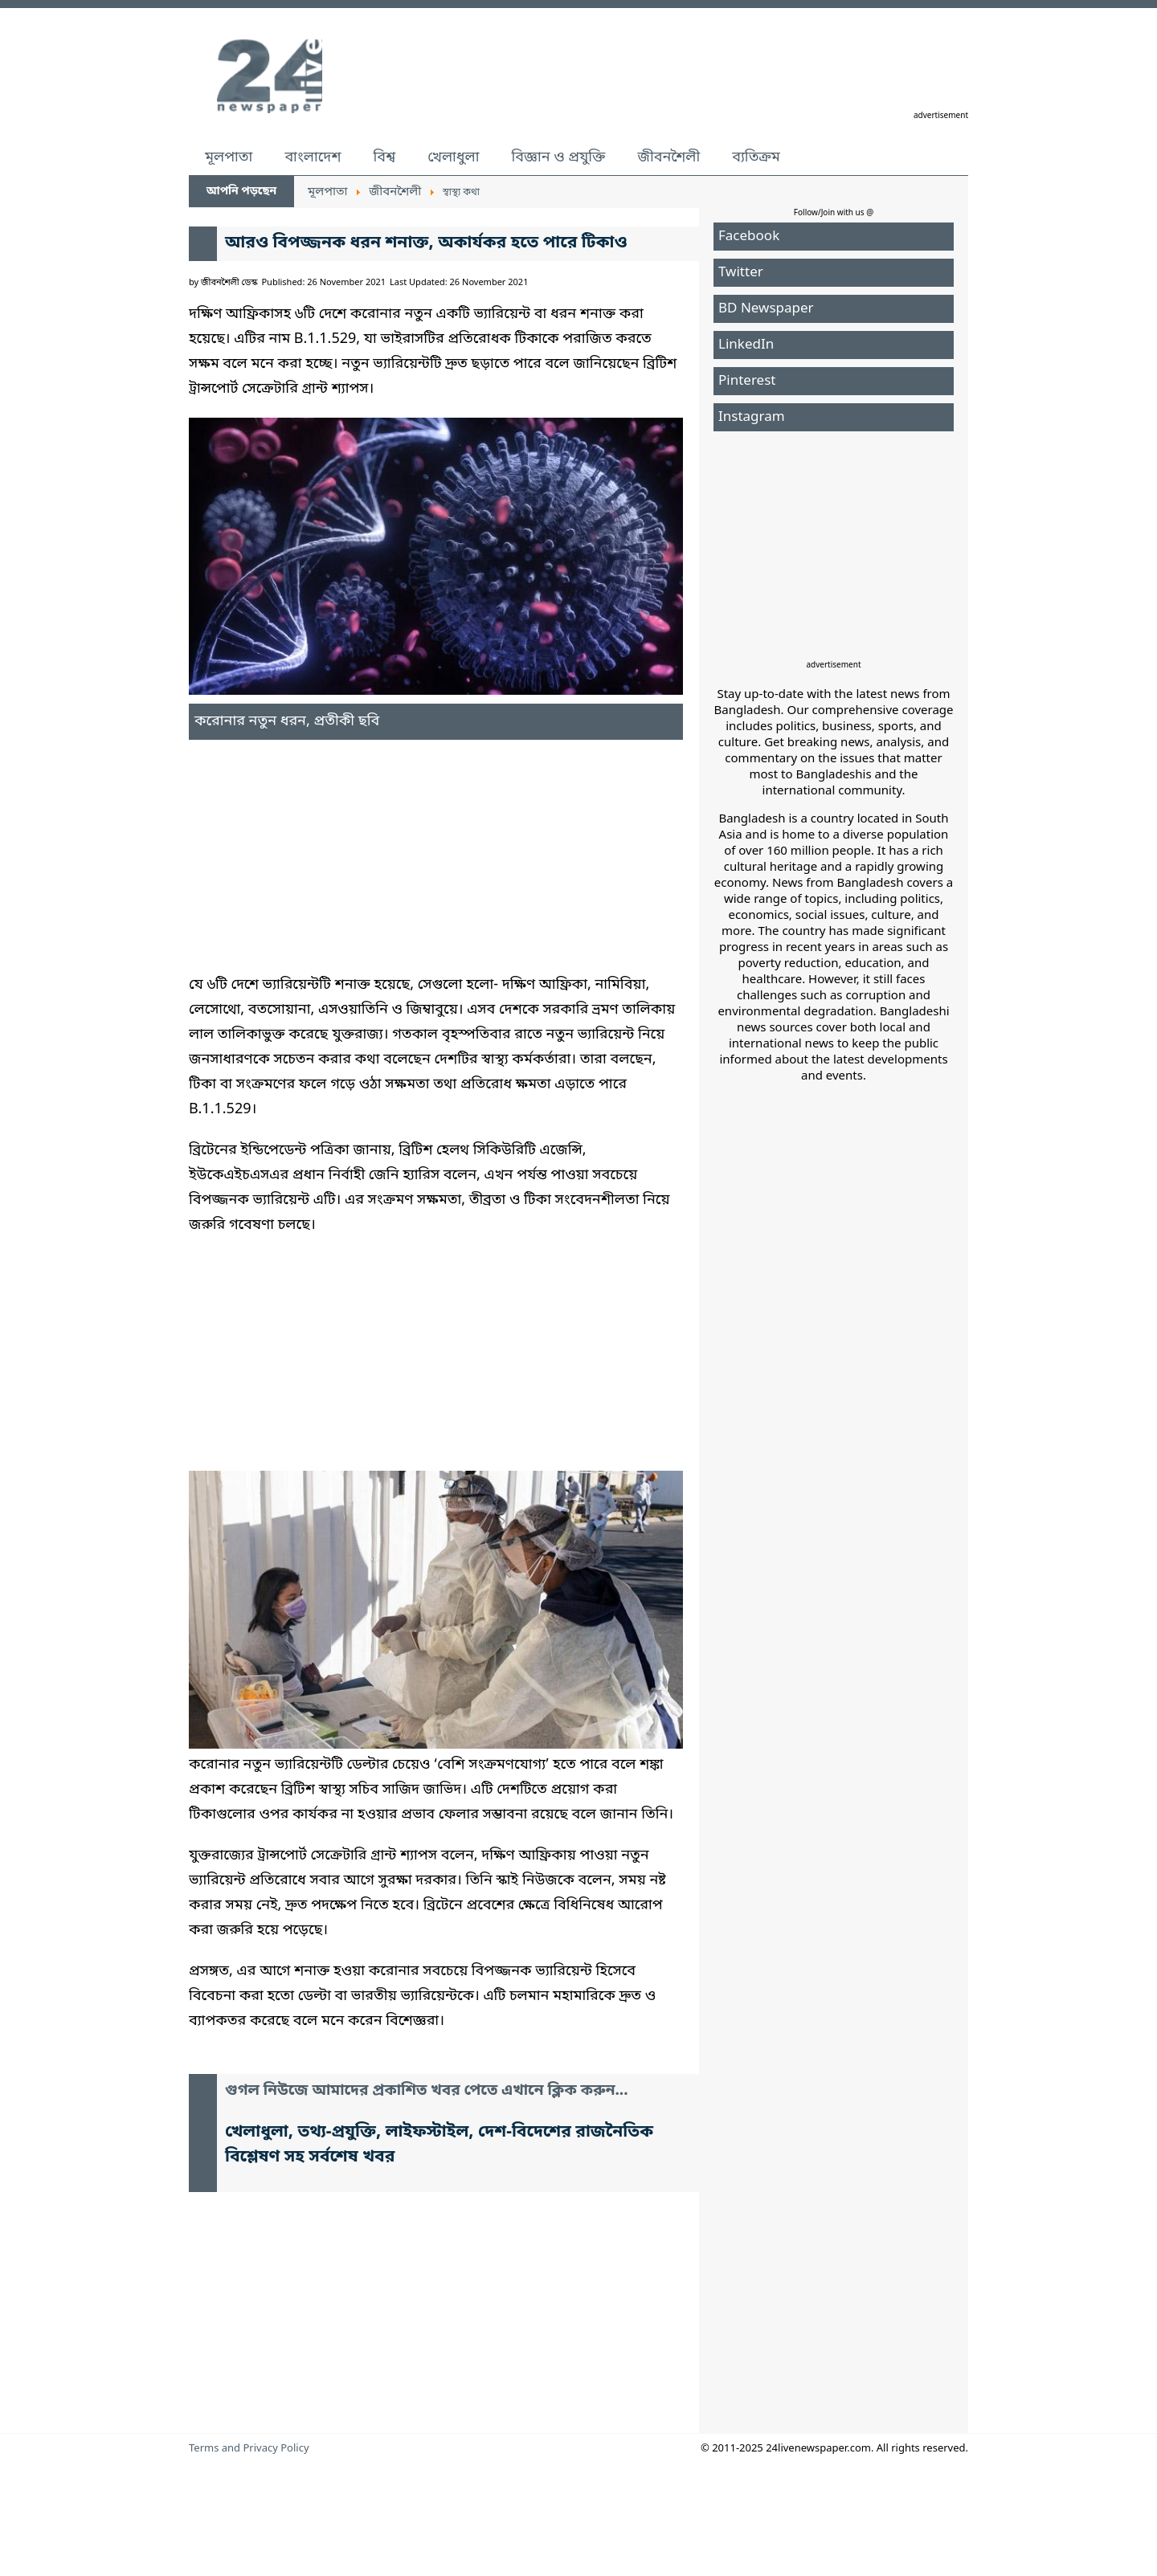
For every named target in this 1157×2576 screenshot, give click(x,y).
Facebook (748, 236)
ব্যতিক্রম (756, 157)
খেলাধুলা (453, 157)
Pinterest (746, 381)
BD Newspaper (766, 309)
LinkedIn (746, 345)
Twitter (740, 272)
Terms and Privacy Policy (249, 2449)
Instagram (751, 417)
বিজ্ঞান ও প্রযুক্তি (559, 157)
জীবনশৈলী (668, 157)
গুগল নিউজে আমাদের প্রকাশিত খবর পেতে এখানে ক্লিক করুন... (426, 2091)
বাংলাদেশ (312, 157)
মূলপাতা (228, 157)
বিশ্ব (384, 157)
